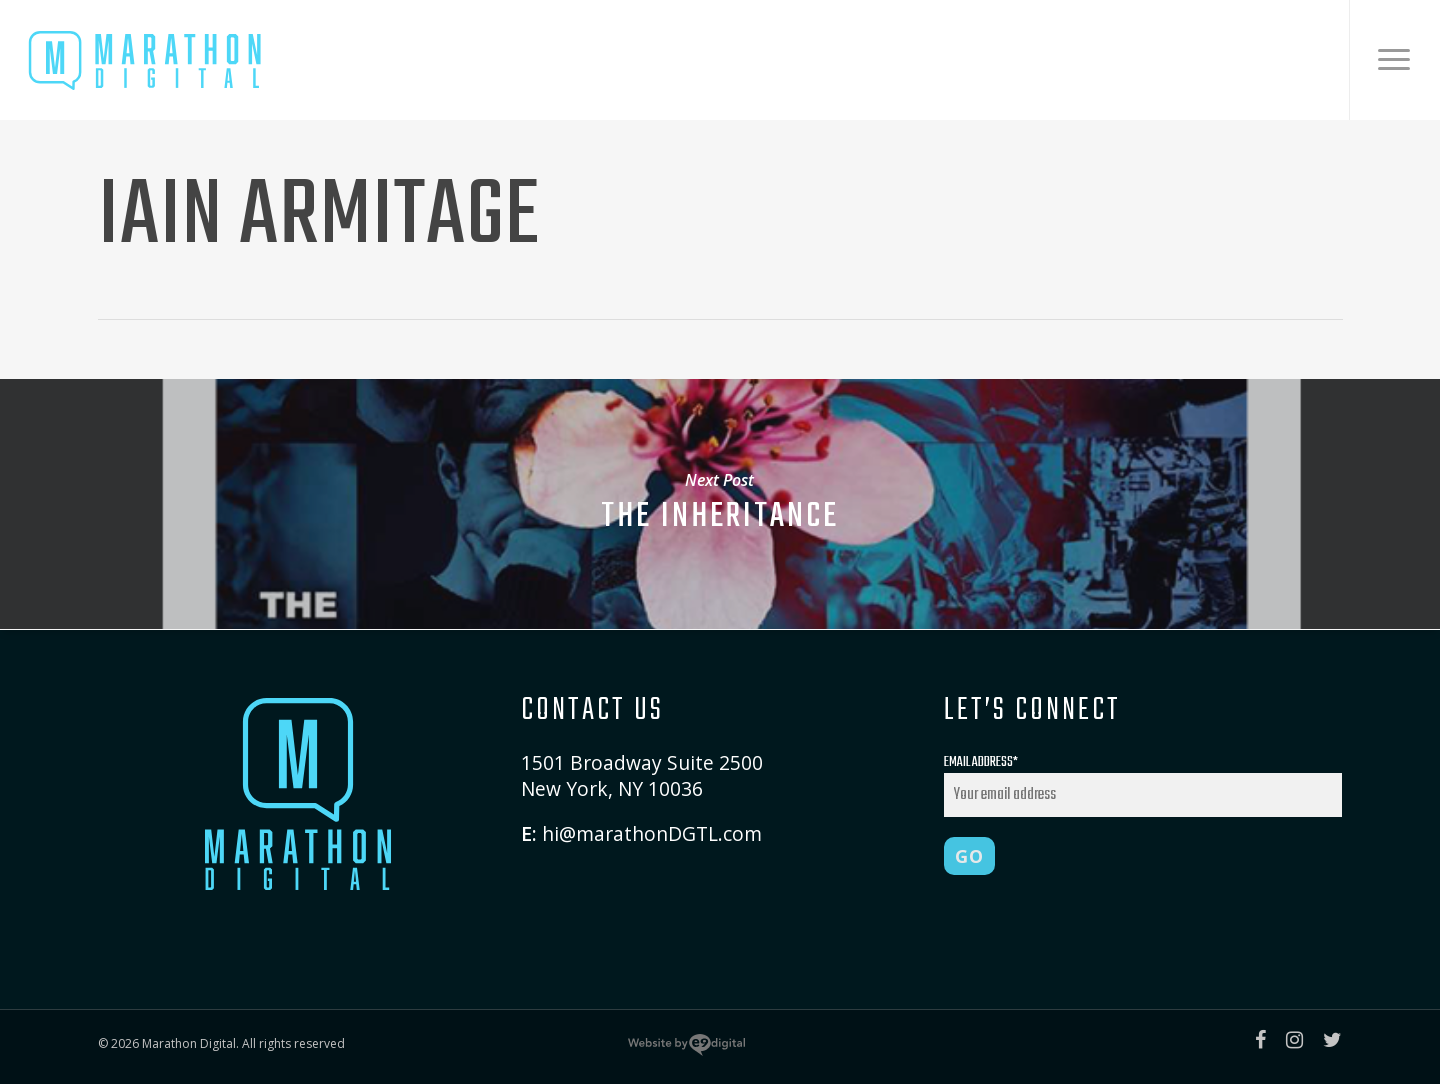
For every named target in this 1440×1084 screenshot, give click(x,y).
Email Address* (1143, 784)
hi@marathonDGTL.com (652, 833)
